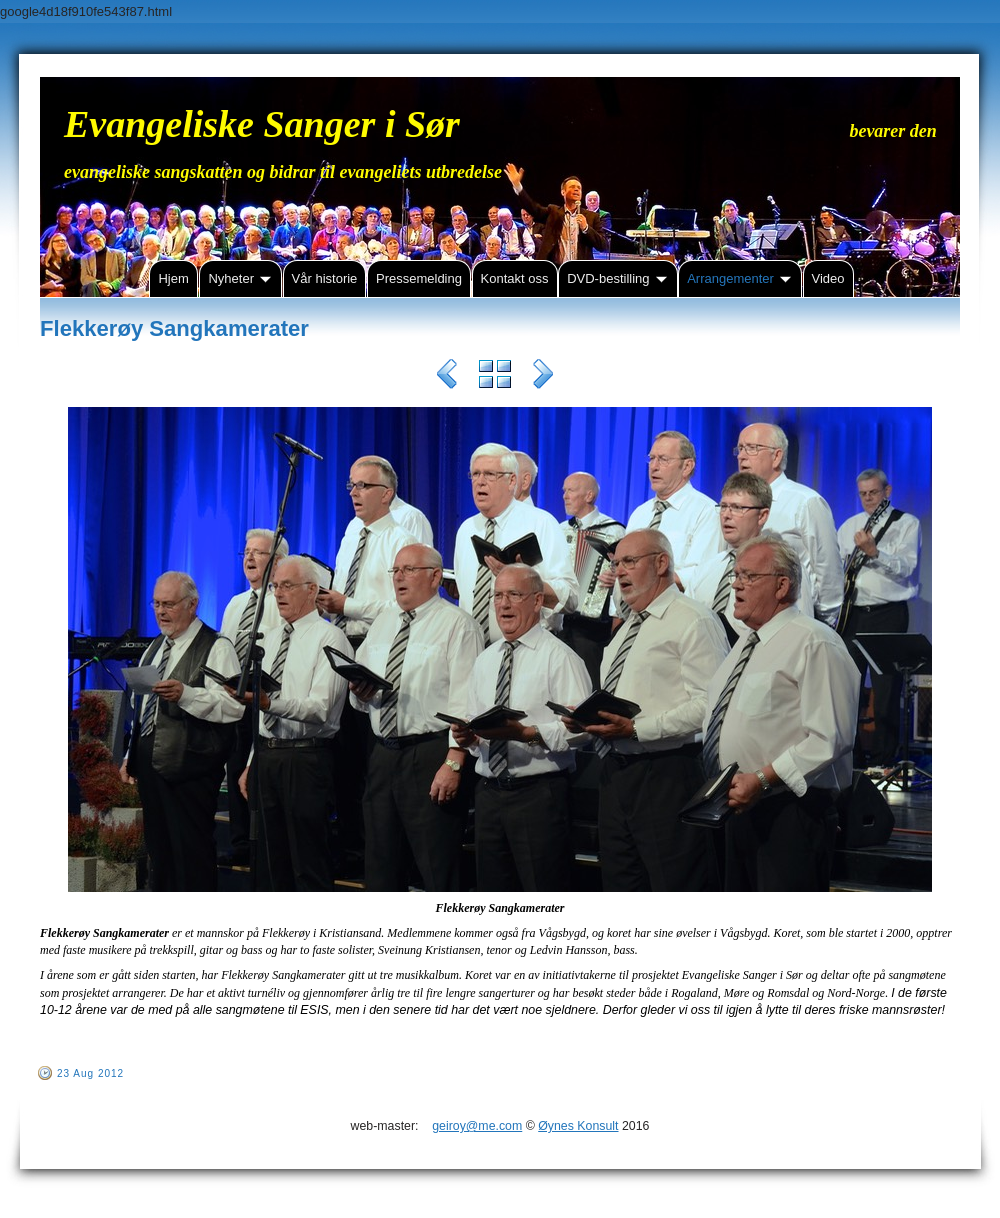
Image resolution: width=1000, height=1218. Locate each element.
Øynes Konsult (578, 1126)
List (495, 377)
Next (543, 377)
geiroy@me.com (477, 1126)
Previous (447, 377)
